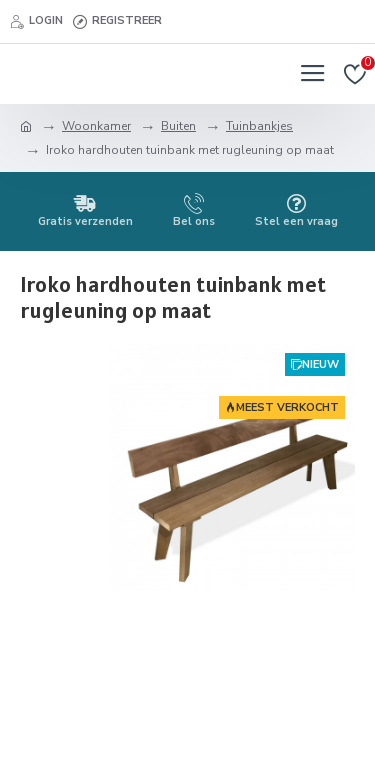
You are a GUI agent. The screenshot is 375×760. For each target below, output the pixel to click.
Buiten (178, 126)
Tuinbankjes (259, 126)
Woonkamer (96, 126)
